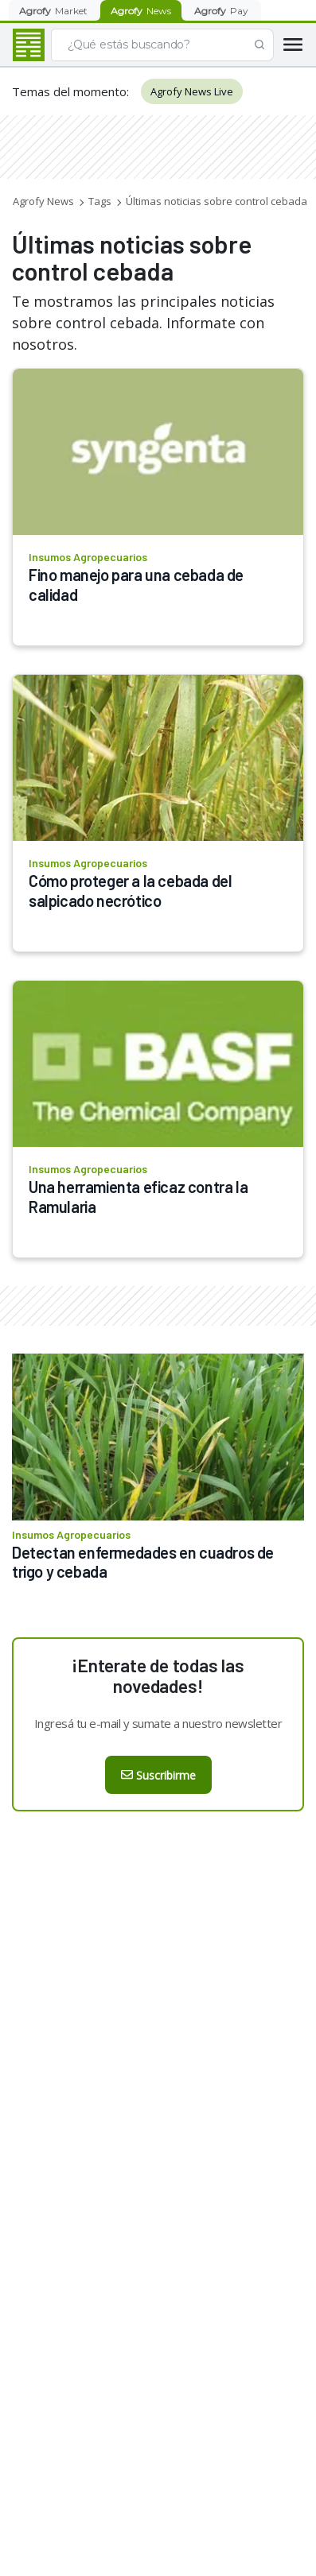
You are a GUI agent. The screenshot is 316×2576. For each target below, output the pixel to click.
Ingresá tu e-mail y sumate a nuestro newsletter (158, 1723)
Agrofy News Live (191, 91)
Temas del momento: (70, 91)
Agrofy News (43, 201)
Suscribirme (158, 1775)
